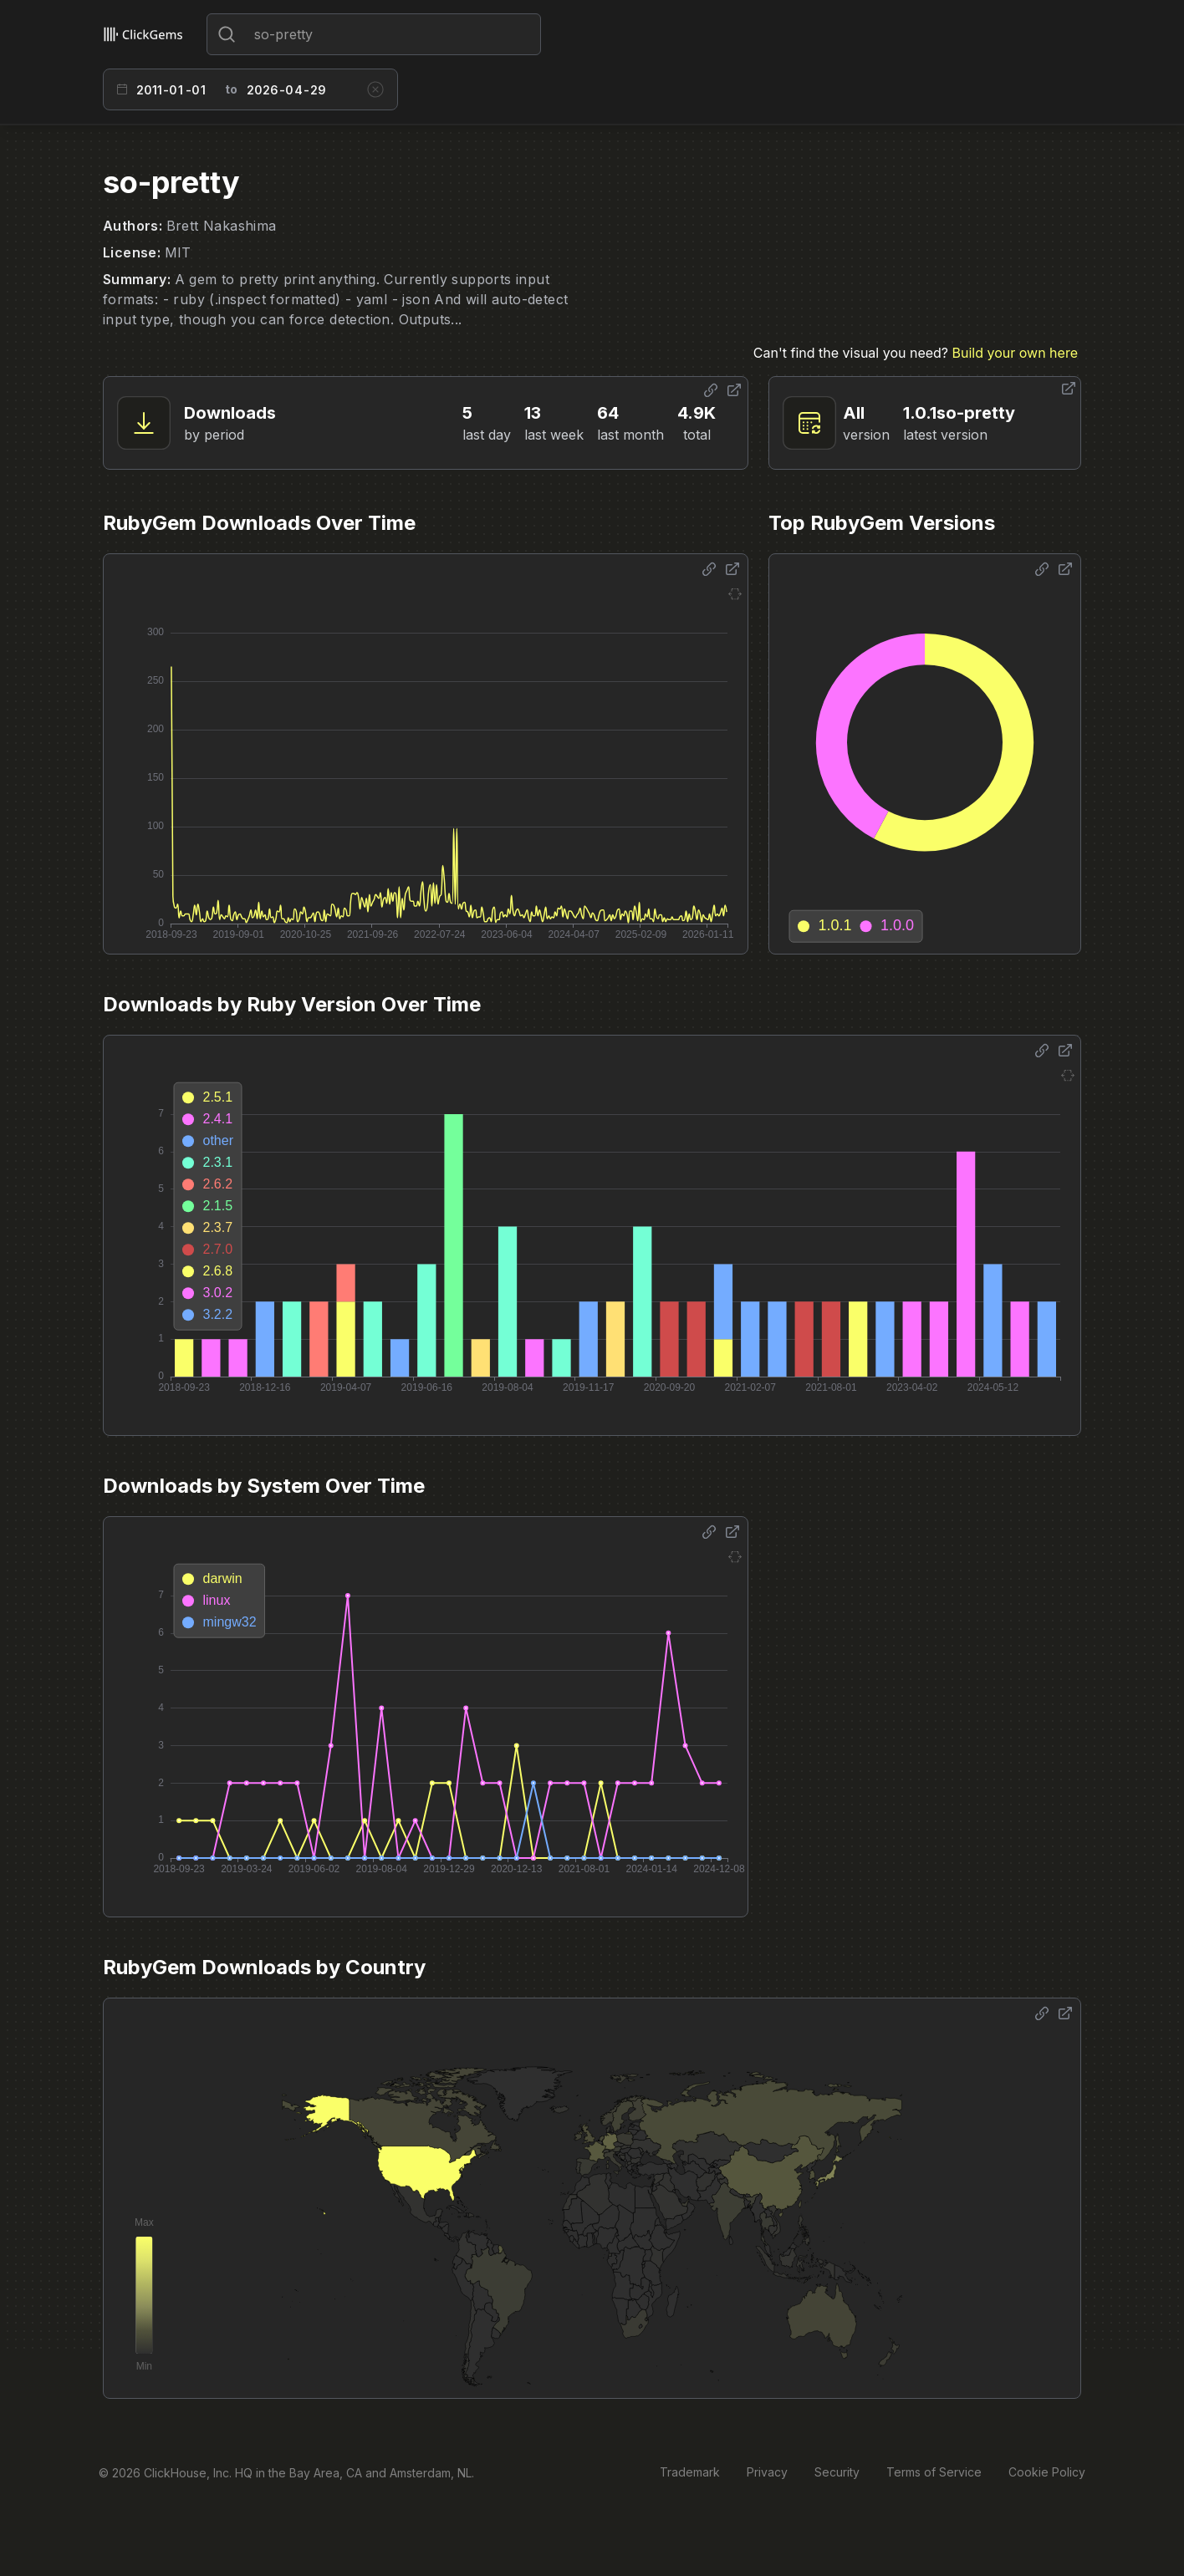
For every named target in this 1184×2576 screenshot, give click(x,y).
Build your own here (1015, 352)
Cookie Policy (1046, 2472)
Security (837, 2472)
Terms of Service (934, 2472)
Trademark (690, 2472)
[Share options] (710, 390)
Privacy (767, 2472)
